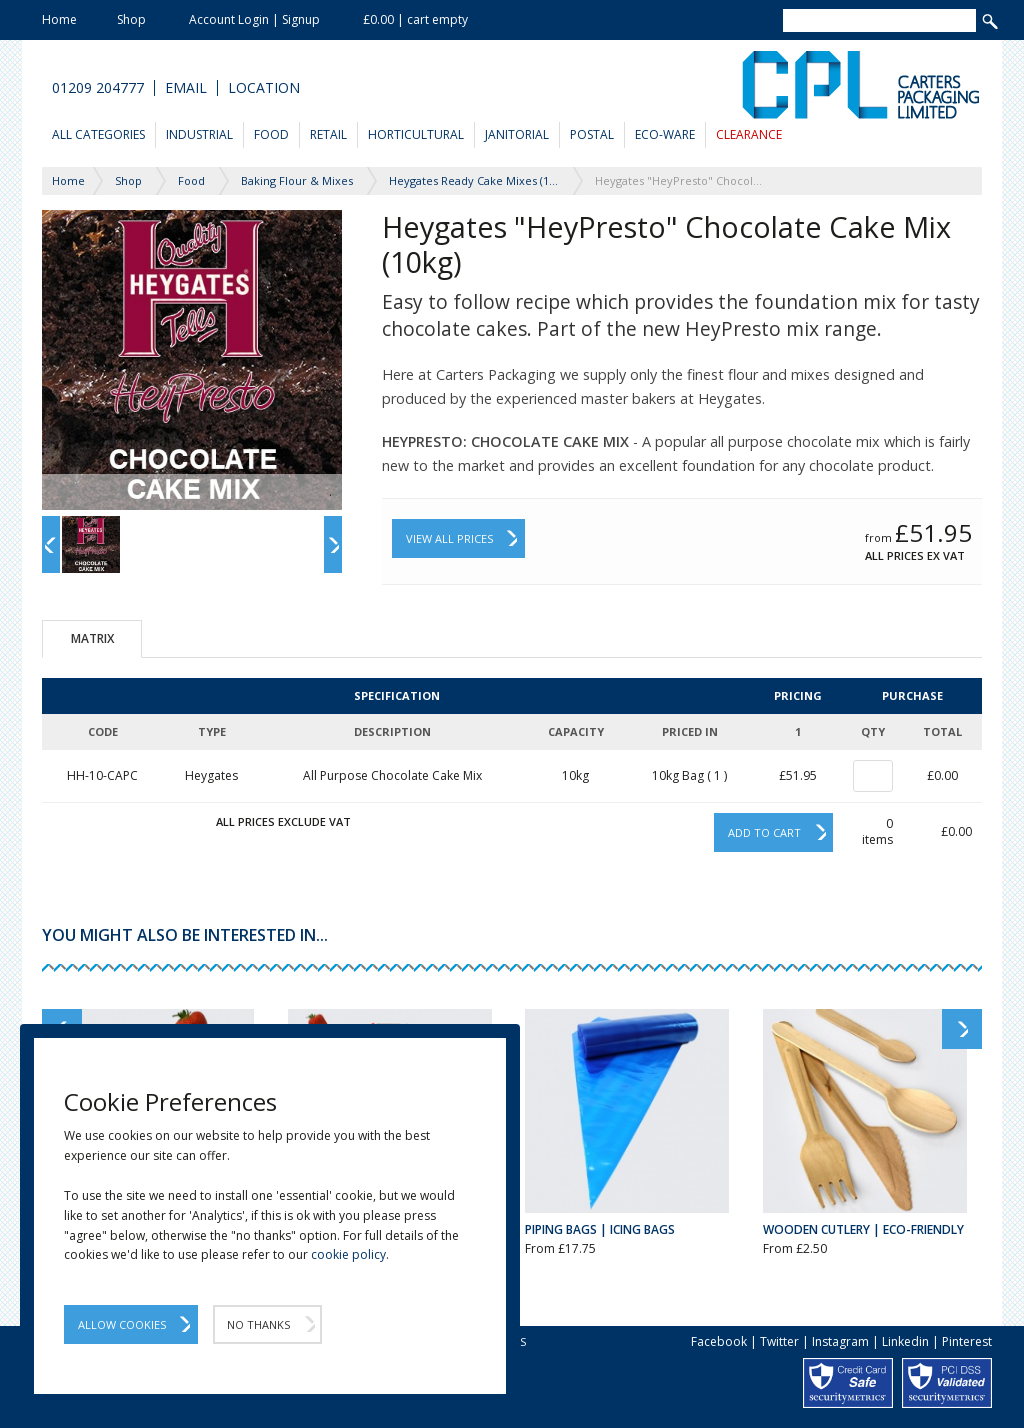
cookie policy (348, 1254)
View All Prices (449, 538)
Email (186, 88)
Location (264, 88)
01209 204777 (98, 88)
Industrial (199, 134)
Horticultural (416, 134)
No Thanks (258, 1324)
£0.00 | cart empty (415, 19)
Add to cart (764, 832)
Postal (592, 134)
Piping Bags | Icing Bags (600, 1229)
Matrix (92, 638)
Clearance (749, 134)
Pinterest (967, 1341)
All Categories (98, 134)
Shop (131, 19)
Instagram (840, 1341)
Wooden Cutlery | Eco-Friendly (863, 1229)
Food (271, 134)
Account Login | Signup (254, 19)
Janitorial (517, 134)
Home (59, 19)
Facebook (719, 1341)
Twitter (779, 1341)
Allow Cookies (122, 1324)
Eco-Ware (665, 134)
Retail (328, 134)
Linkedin (905, 1341)
